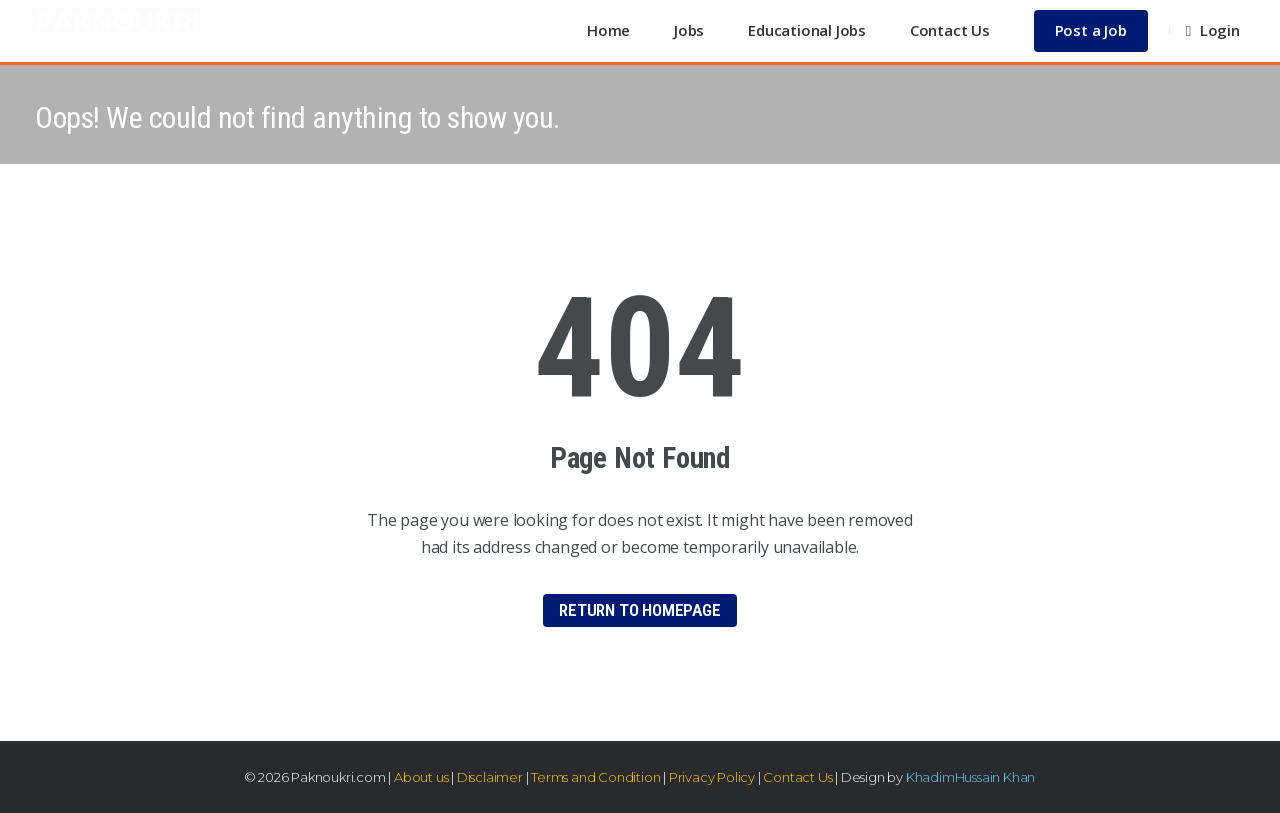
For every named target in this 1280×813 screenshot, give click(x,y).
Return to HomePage (639, 610)
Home (608, 30)
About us (421, 777)
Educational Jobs (807, 30)
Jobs (689, 30)
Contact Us (950, 30)
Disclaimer (490, 777)
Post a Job (1091, 30)
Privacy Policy (712, 777)
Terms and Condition (595, 777)
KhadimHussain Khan (970, 777)
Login (1213, 30)
